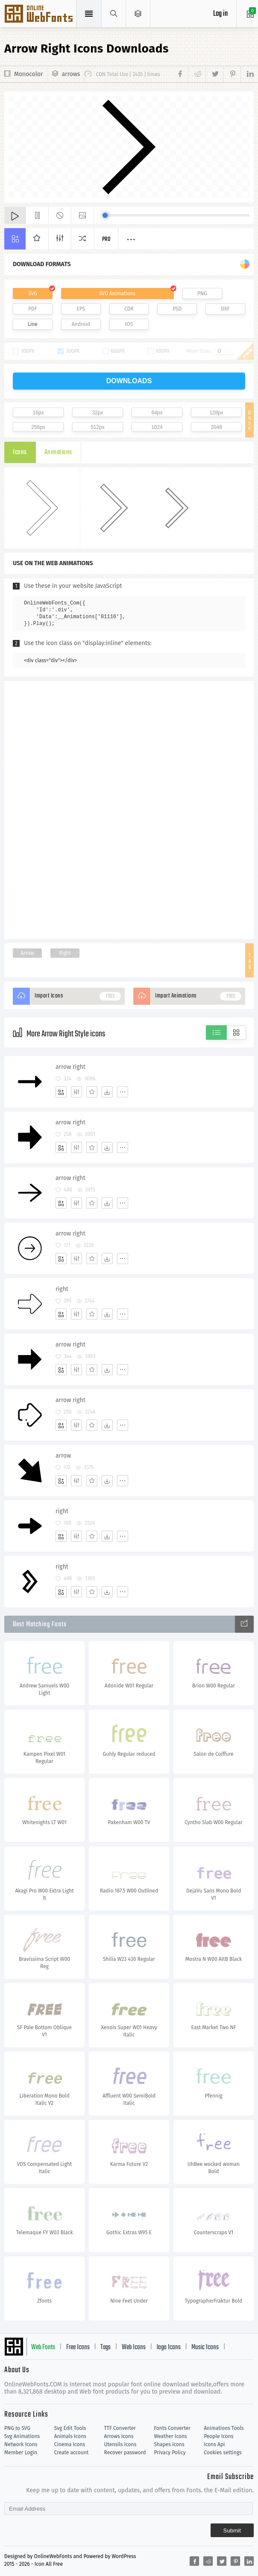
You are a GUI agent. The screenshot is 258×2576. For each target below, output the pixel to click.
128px (216, 413)
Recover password (125, 2453)
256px (38, 427)
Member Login (20, 2453)
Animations (58, 452)
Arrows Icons (119, 2436)
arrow (63, 1455)
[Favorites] (91, 1091)
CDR (129, 309)
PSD (177, 309)
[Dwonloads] (107, 1091)
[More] (122, 1091)
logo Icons (169, 2347)
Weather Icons (170, 2436)
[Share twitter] (214, 74)
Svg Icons (39, 14)
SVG (32, 293)
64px (156, 413)
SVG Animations (117, 293)
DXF (225, 309)
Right (65, 953)
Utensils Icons (120, 2444)
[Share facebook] (181, 74)
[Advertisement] (129, 809)
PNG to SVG (17, 2428)
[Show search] (114, 13)
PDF (32, 309)
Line (33, 324)
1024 (157, 427)
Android (81, 324)
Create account (71, 2453)
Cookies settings (222, 2453)
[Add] (61, 1091)
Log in (220, 14)
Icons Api (214, 2444)
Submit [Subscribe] (232, 2530)
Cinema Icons (69, 2444)
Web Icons (134, 2347)
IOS (129, 324)
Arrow (27, 953)
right (62, 1289)
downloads (129, 380)
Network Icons (20, 2444)
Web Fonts (43, 2347)
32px (97, 413)
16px (38, 413)
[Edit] (76, 1091)
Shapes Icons (169, 2444)
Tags (105, 2347)
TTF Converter (120, 2428)
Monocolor (28, 74)
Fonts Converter (172, 2428)
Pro (106, 239)
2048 (216, 427)
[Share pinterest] (231, 74)
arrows (71, 74)
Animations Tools (223, 2428)
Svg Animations (22, 2436)
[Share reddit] (196, 74)
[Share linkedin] (247, 74)
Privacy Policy (169, 2453)
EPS (80, 309)
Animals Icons (70, 2436)
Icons (20, 452)
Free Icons (78, 2347)
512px (98, 427)
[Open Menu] (138, 13)
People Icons (218, 2436)
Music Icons (205, 2347)
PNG (202, 293)
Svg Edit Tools (70, 2428)
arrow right (70, 1067)
